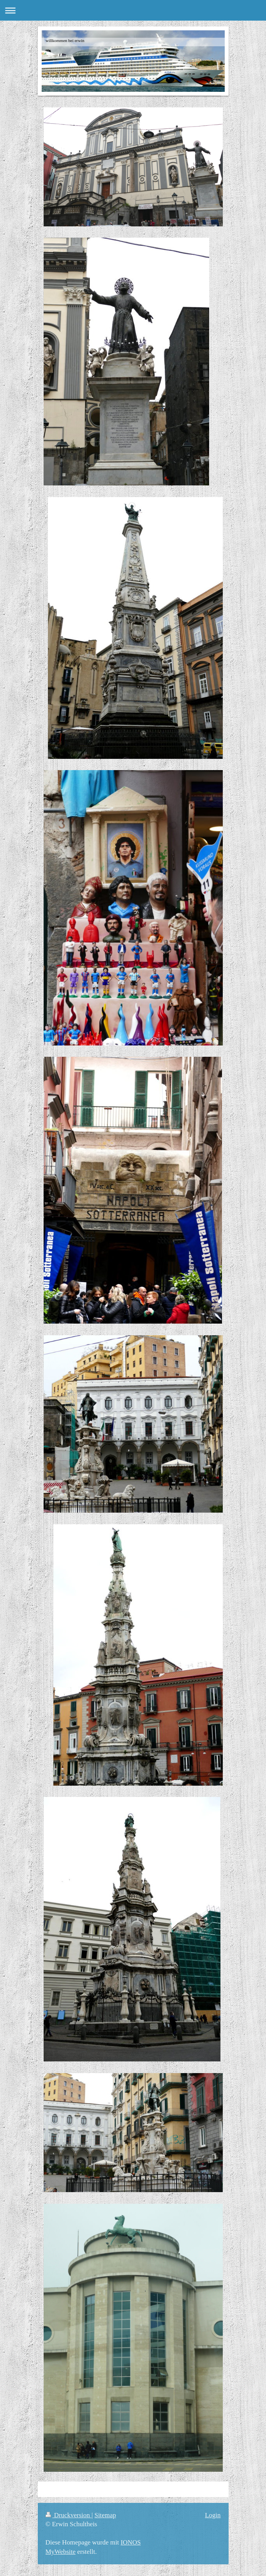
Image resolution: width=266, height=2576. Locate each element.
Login (212, 2515)
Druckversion (69, 2515)
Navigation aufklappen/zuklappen (133, 10)
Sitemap (105, 2515)
